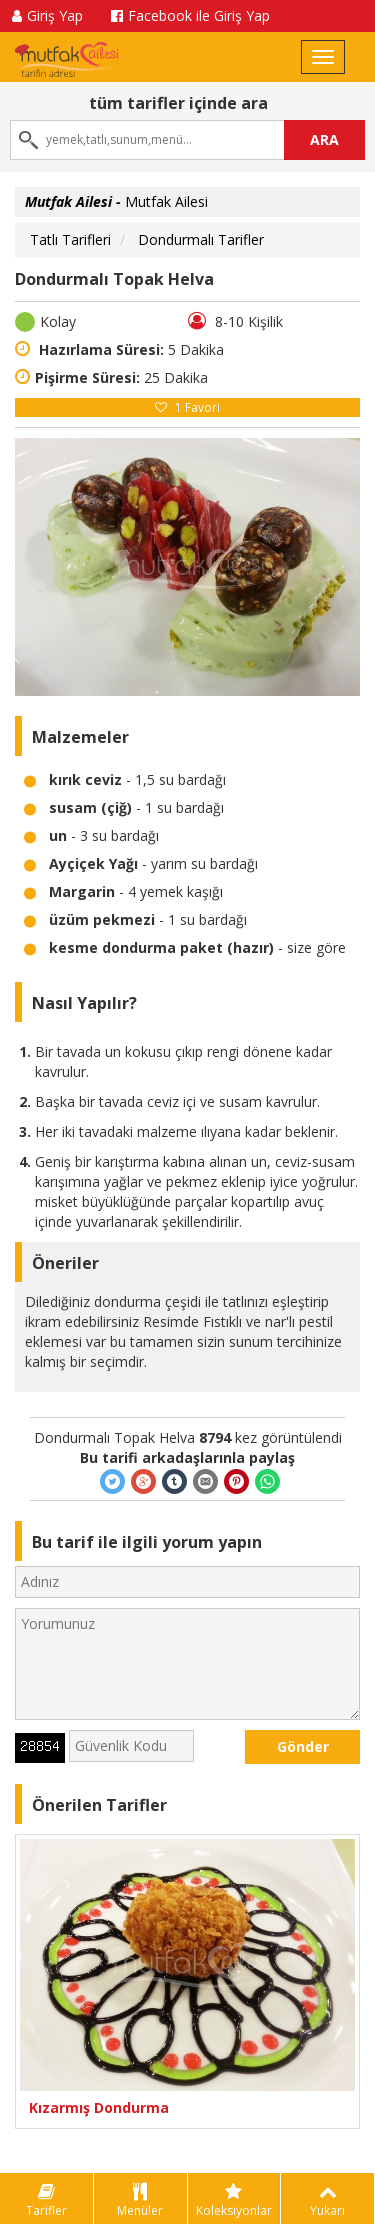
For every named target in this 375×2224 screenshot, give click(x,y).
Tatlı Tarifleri (70, 239)
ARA (324, 139)
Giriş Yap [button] (47, 15)
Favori (187, 407)
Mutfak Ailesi (116, 201)
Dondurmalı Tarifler (201, 239)
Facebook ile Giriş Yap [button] (190, 15)
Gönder (303, 1746)
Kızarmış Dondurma (99, 2107)
